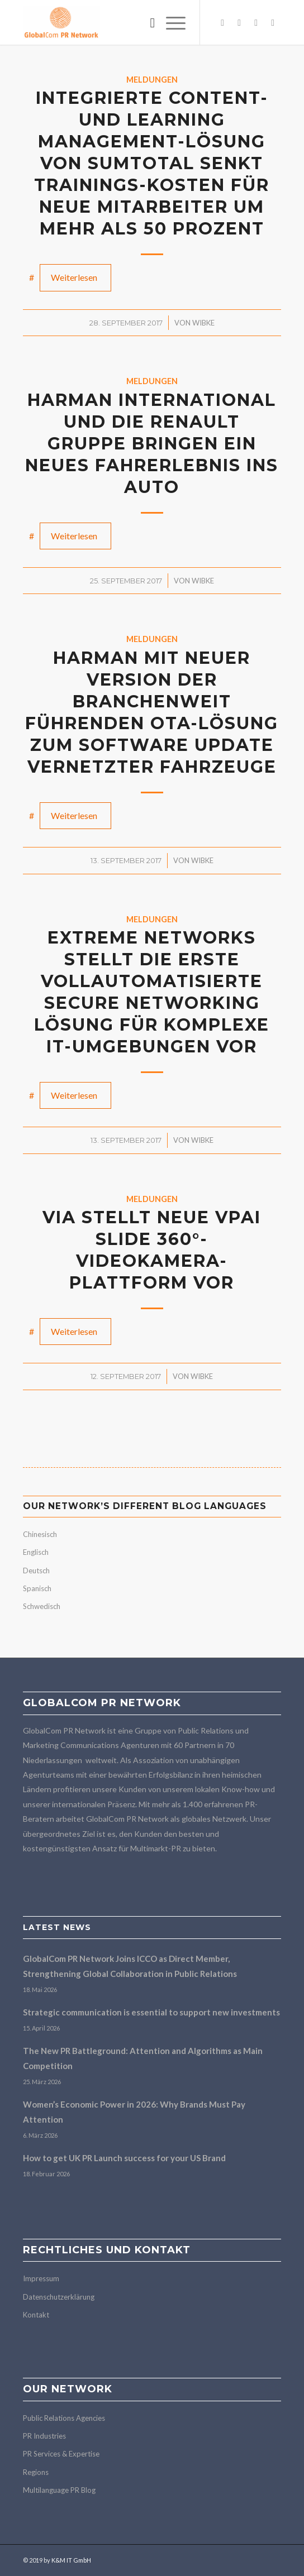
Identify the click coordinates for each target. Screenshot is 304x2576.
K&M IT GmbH (71, 2560)
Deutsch (36, 1570)
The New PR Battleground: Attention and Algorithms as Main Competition (143, 2058)
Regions (36, 2472)
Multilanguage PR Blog (59, 2490)
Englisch (36, 1552)
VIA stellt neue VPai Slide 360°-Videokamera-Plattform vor (151, 1250)
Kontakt (36, 2314)
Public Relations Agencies (64, 2418)
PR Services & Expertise (61, 2453)
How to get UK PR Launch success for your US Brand (124, 2158)
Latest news (57, 1927)
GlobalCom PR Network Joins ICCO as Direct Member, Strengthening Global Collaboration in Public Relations (130, 1966)
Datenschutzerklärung (58, 2296)
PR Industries (44, 2435)
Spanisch (37, 1588)
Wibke (203, 322)
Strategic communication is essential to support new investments (151, 2012)
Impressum (41, 2278)
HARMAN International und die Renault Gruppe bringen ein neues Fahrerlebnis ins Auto (151, 443)
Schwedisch (41, 1606)
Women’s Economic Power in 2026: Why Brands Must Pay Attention (134, 2111)
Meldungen (152, 79)
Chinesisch (40, 1534)
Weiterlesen (74, 277)
